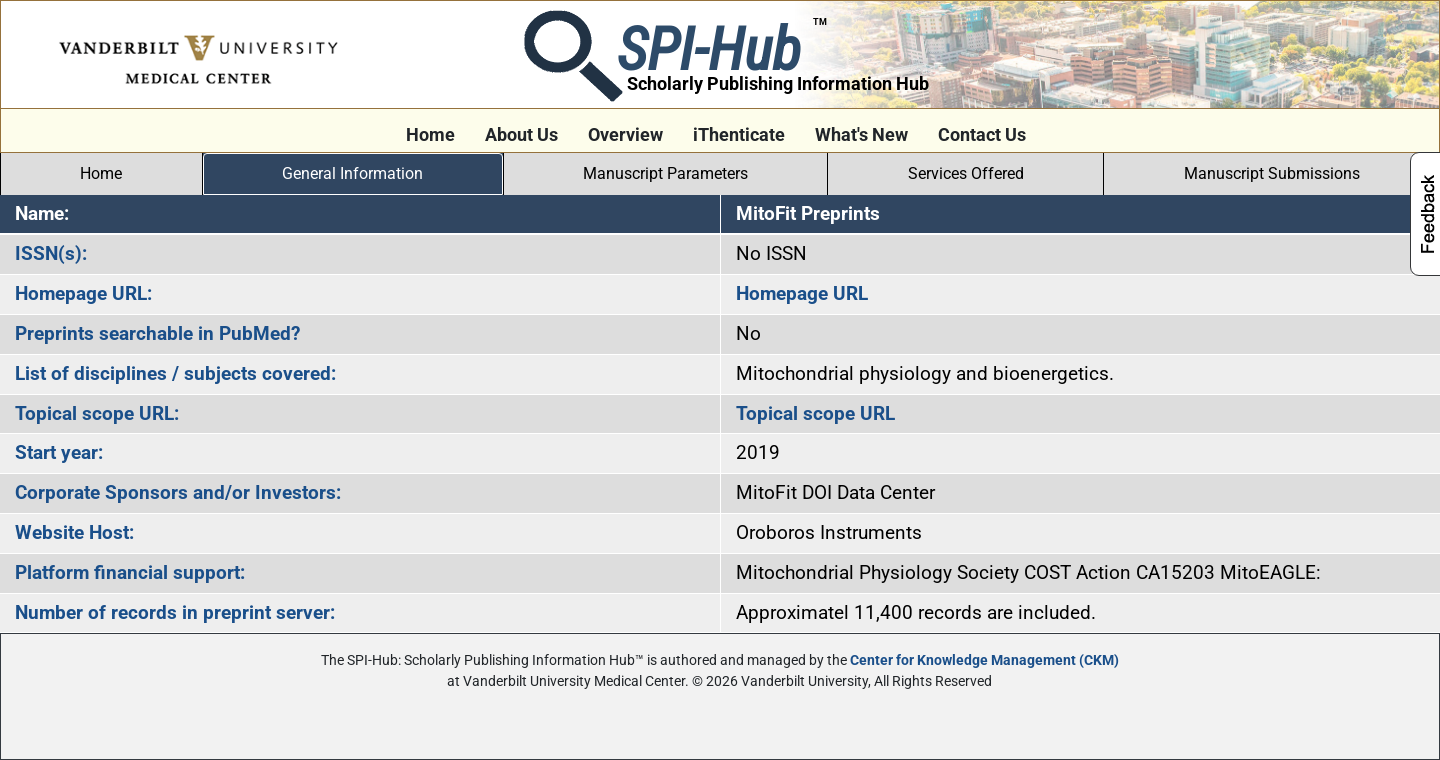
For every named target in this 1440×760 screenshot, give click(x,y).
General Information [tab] (352, 173)
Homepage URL (802, 293)
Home (430, 135)
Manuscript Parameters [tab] (665, 173)
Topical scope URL (815, 413)
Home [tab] (101, 173)
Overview (625, 135)
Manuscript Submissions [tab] (1272, 173)
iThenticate (739, 135)
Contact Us (982, 135)
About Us (521, 135)
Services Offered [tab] (966, 173)
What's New (861, 135)
